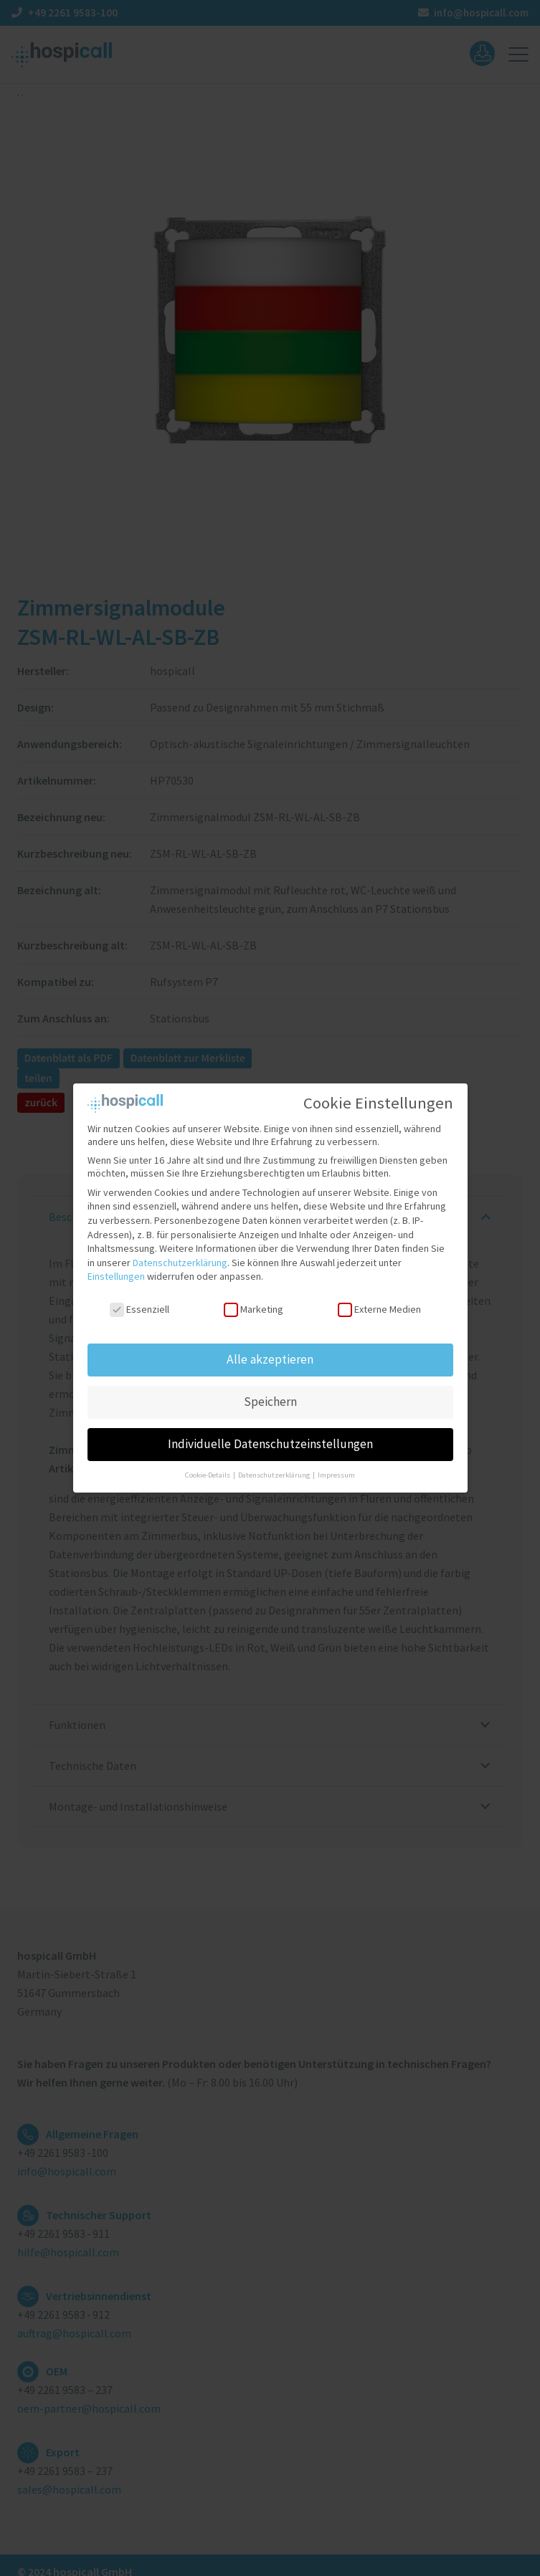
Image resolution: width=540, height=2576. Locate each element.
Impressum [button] (336, 1468)
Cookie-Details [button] (208, 1468)
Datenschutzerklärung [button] (274, 1468)
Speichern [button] (270, 1394)
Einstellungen (116, 1269)
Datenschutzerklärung (180, 1255)
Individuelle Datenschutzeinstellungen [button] (270, 1437)
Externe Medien (379, 1302)
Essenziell (139, 1302)
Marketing (253, 1302)
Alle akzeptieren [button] (270, 1352)
